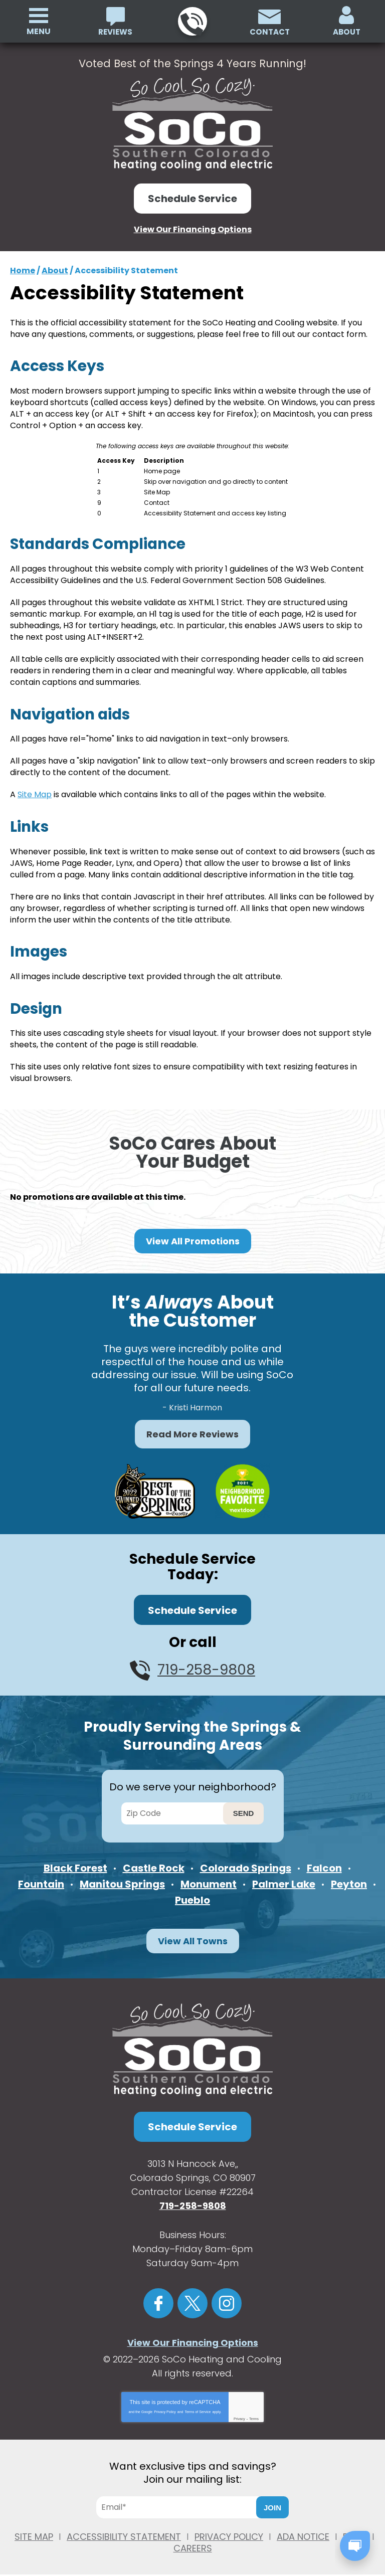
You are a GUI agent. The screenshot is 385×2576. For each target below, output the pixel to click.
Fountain (41, 1876)
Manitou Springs (122, 1876)
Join (272, 2500)
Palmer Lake (283, 1876)
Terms (254, 2411)
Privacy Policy (165, 2404)
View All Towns (193, 1933)
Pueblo (192, 1893)
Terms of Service (197, 2404)
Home (22, 270)
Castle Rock (153, 1860)
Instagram (227, 2296)
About (55, 270)
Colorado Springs (245, 1860)
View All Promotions (193, 1234)
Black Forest (75, 1860)
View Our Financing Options (193, 229)
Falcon (324, 1860)
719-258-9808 (191, 22)
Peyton (349, 1876)
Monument (208, 1876)
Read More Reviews (192, 1426)
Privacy (239, 2411)
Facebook (158, 2296)
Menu (39, 31)
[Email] (180, 2500)
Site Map (35, 789)
